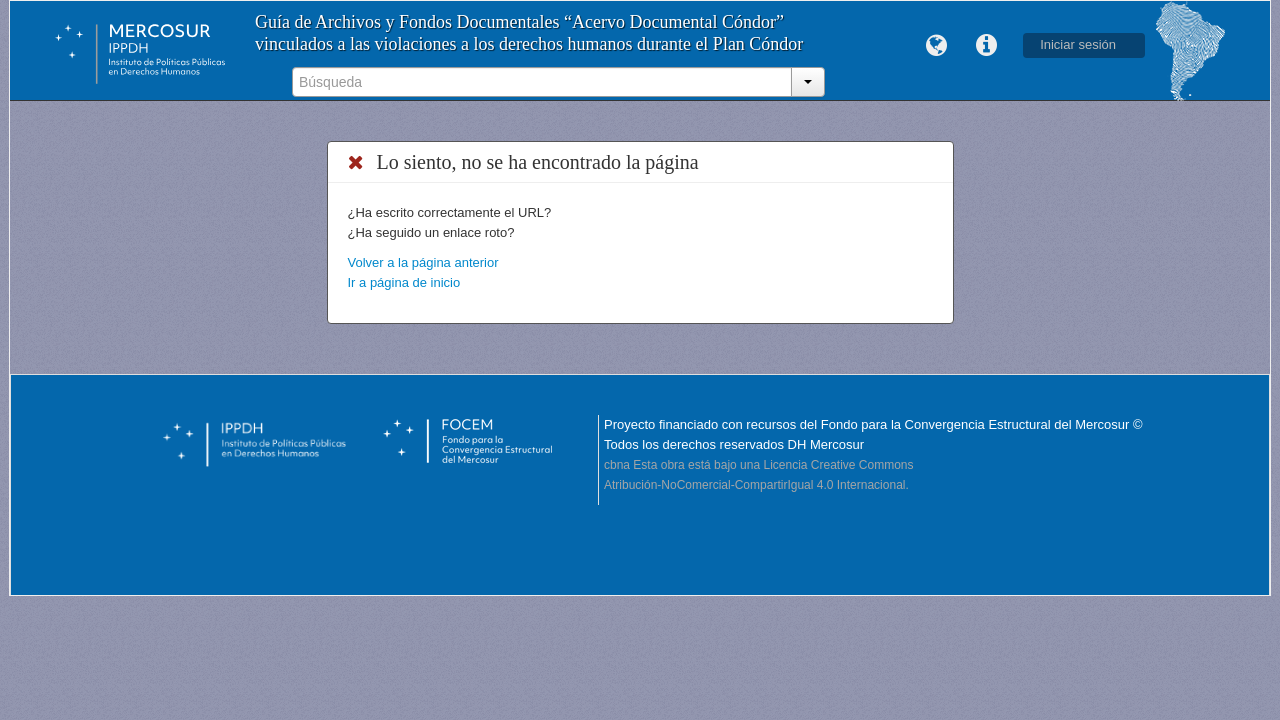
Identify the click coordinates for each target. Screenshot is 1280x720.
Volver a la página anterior (423, 262)
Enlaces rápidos (986, 46)
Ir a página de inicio (404, 282)
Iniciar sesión (1078, 44)
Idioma (936, 46)
